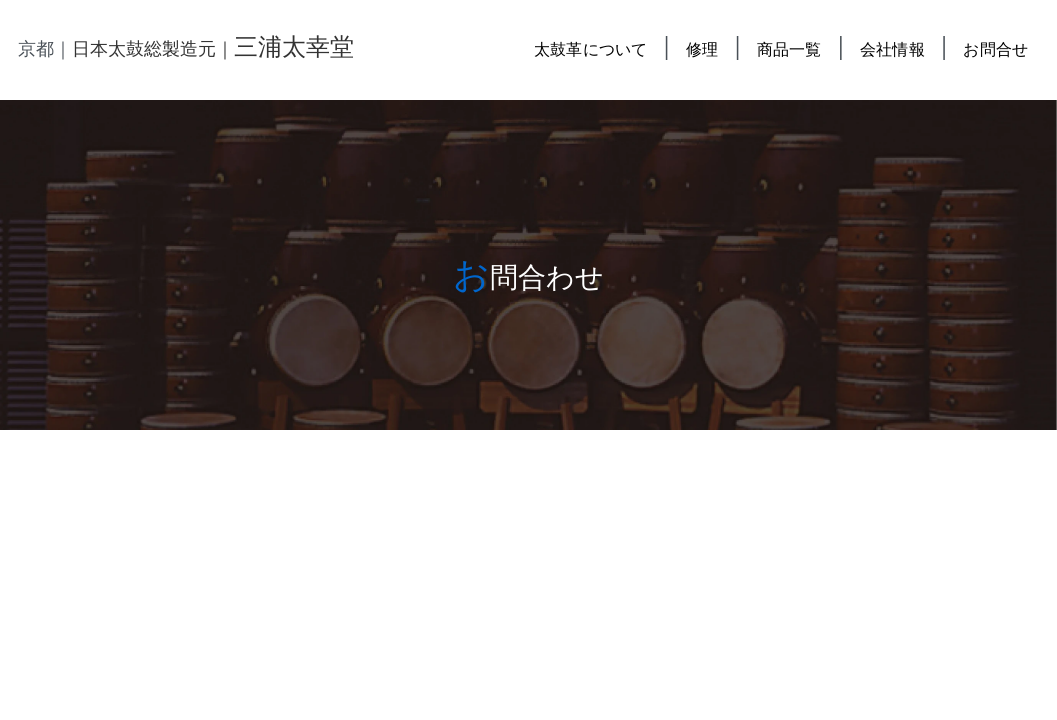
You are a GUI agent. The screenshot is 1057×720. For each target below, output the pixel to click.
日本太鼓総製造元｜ (153, 49)
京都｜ (45, 49)
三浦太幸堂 (294, 47)
